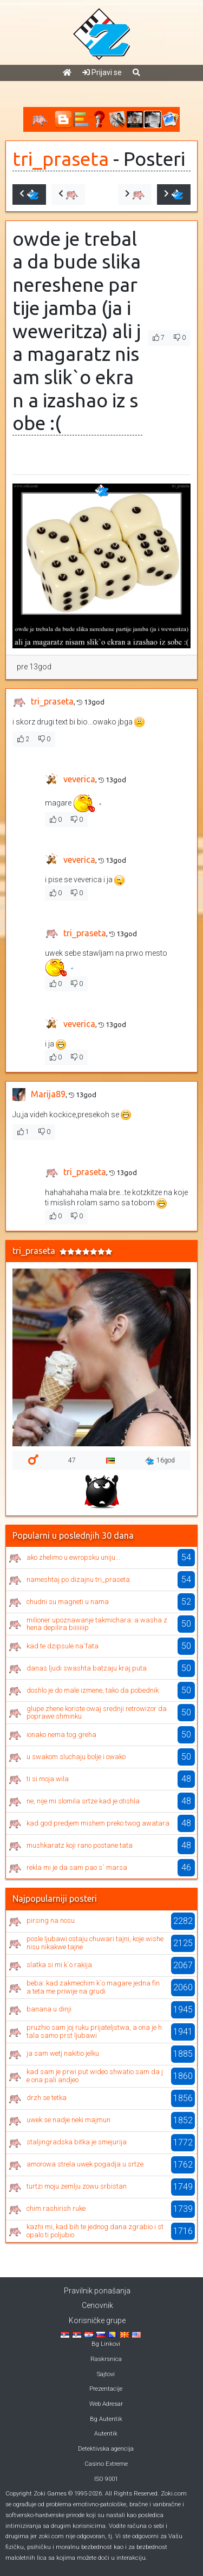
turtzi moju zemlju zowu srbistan (77, 2186)
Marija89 (48, 1094)
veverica (79, 779)
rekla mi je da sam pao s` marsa (77, 1867)
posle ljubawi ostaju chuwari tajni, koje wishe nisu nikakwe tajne (95, 1942)
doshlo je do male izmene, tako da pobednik (93, 1690)
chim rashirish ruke (56, 2208)
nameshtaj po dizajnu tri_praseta (78, 1579)
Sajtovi (106, 2374)
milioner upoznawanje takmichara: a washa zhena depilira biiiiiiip (97, 1624)
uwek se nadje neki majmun (68, 2120)
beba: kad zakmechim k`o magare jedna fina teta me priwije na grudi (93, 1987)
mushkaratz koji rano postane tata (80, 1845)
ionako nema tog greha (61, 1734)
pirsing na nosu (51, 1920)
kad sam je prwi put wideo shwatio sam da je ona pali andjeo (95, 2075)
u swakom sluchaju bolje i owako (76, 1757)
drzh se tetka (47, 2098)
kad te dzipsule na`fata (63, 1646)
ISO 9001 (106, 2479)
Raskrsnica (106, 2359)
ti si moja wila (48, 1779)
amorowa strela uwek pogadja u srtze (85, 2164)
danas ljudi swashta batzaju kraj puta (87, 1668)
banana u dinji (49, 2009)
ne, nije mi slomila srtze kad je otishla (83, 1801)
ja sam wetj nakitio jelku (63, 2053)
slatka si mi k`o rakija (59, 1965)
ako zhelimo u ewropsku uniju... (73, 1557)
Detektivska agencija (106, 2448)
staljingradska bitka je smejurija (77, 2142)
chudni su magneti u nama (68, 1602)
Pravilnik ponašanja (97, 2290)
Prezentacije (105, 2388)
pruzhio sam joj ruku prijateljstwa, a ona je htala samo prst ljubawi (94, 2031)
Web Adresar (106, 2403)
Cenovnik (97, 2305)
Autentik (105, 2433)
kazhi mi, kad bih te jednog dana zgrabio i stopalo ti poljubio (95, 2230)
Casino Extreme (106, 2463)
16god (160, 1461)
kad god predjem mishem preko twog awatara (98, 1823)
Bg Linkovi (105, 2343)
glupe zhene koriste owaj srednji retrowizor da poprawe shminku (97, 1712)
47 (72, 1460)
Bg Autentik (106, 2419)
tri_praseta (60, 159)
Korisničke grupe (97, 2320)
